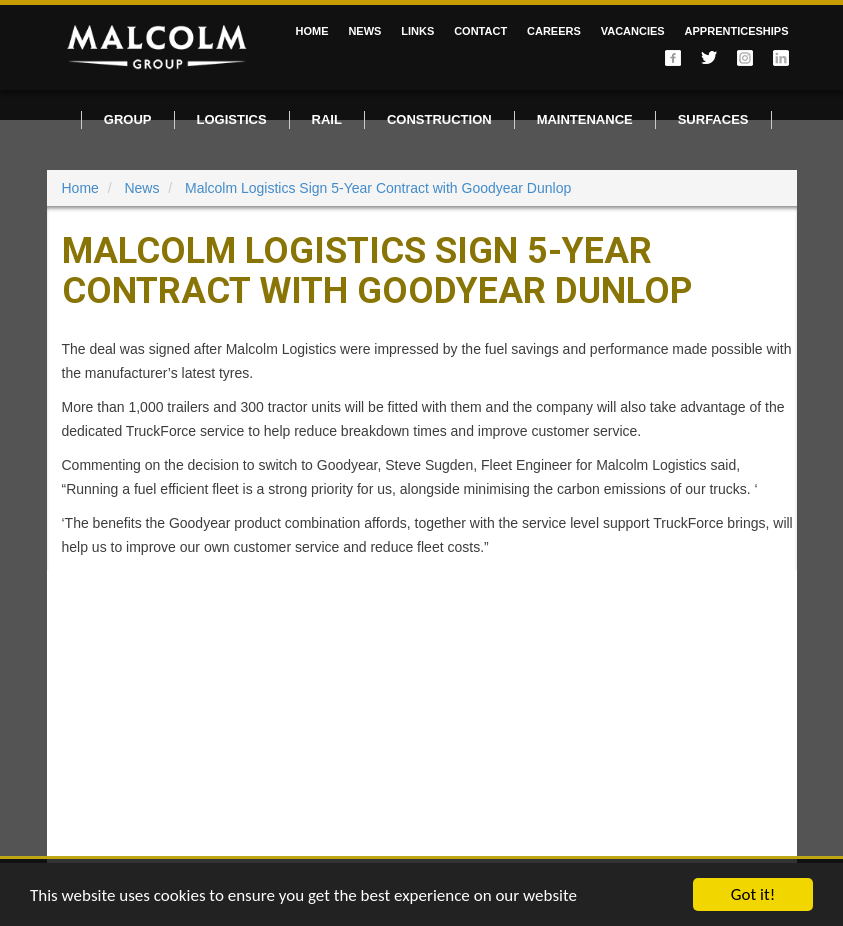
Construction (439, 119)
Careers (554, 31)
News (364, 31)
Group (128, 119)
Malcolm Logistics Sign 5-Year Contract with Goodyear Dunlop (378, 188)
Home (311, 31)
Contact (480, 31)
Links (417, 31)
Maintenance (585, 119)
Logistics (232, 119)
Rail (327, 119)
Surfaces (713, 119)
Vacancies (633, 31)
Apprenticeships (737, 31)
